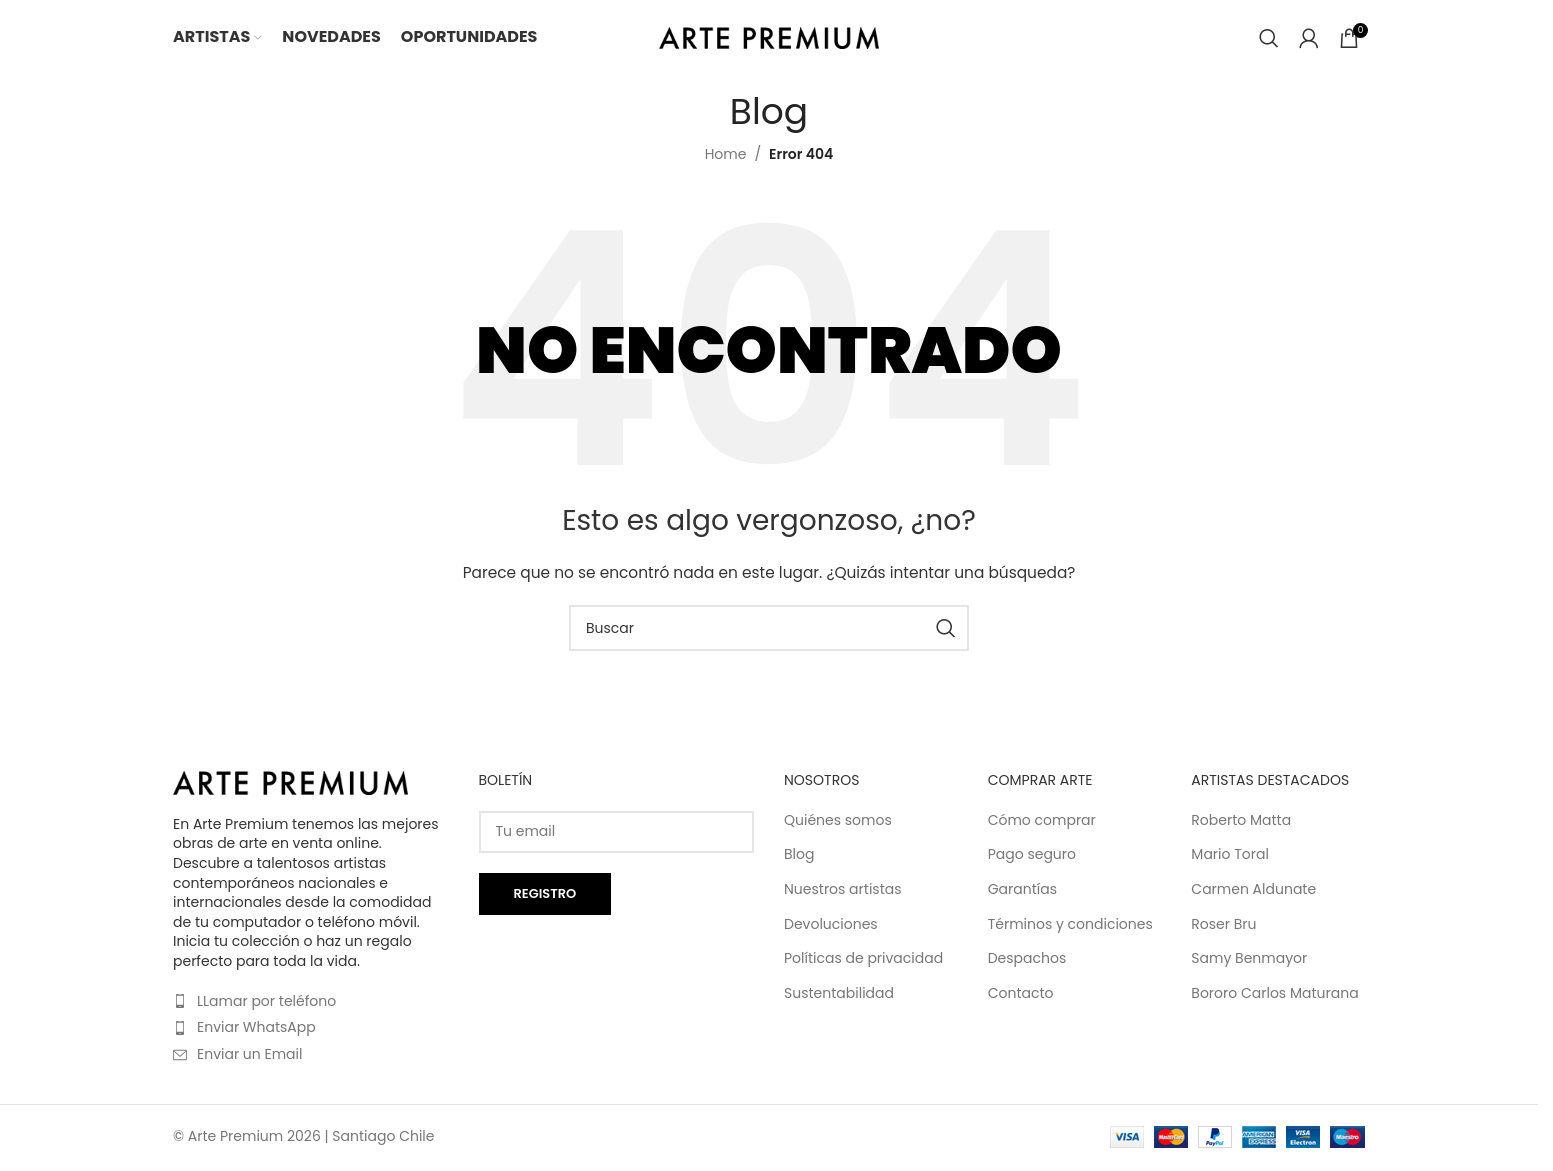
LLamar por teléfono (266, 1001)
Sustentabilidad (839, 993)
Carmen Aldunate (1253, 889)
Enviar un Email (249, 1054)
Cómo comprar (1042, 820)
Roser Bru (1223, 924)
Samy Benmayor (1249, 958)
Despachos (1027, 958)
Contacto (1021, 993)
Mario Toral (1230, 854)
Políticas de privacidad (863, 958)
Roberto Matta (1241, 820)
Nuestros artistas (843, 889)
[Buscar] (1269, 38)
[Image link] (290, 782)
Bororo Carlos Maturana (1274, 993)
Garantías (1022, 889)
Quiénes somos (838, 820)
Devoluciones (831, 924)
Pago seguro (1032, 854)
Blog (799, 854)
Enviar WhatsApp (256, 1027)
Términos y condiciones (1070, 924)
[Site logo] (769, 36)
